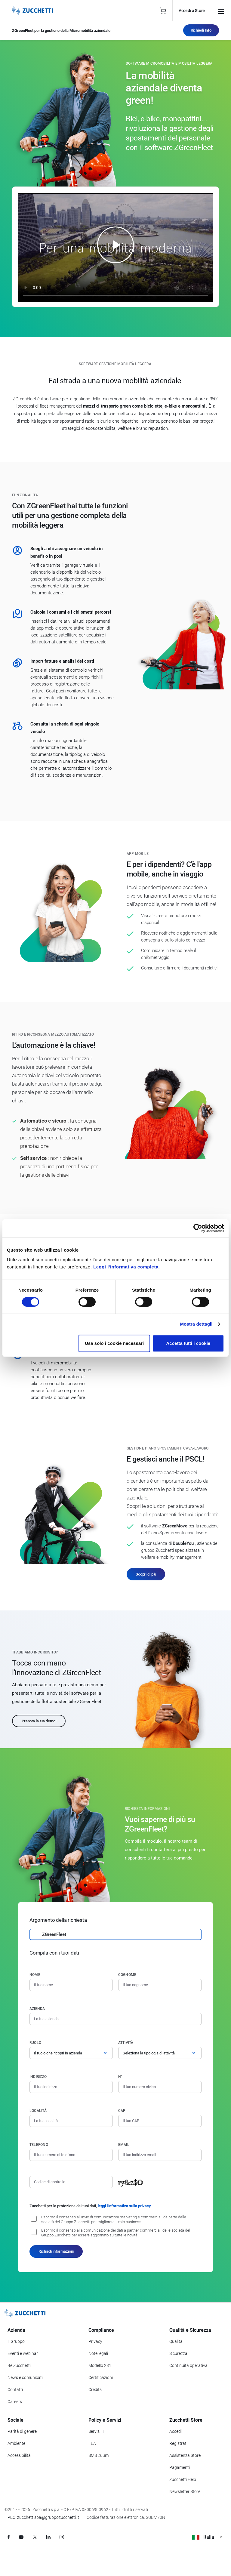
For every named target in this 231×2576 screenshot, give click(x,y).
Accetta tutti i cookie (188, 1343)
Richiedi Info (201, 30)
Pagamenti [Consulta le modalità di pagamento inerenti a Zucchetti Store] (179, 2467)
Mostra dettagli (196, 1324)
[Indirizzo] (71, 2087)
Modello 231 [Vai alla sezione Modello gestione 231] (99, 2365)
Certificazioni (100, 2377)
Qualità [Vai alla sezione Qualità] (176, 2341)
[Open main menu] (221, 10)
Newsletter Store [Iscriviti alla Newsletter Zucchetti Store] (184, 2491)
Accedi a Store (192, 10)
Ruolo (35, 2043)
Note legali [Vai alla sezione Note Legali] (98, 2353)
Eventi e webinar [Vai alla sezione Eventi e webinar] (23, 2353)
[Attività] (160, 2053)
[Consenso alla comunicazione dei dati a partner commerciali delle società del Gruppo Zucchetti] (34, 2232)
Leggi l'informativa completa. (126, 1266)
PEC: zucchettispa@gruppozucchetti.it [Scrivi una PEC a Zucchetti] (43, 2517)
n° (120, 2077)
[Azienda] (115, 2019)
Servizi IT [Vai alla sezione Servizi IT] (96, 2431)
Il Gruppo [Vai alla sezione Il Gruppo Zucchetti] (16, 2341)
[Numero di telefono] (71, 2155)
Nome (34, 1975)
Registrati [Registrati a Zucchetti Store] (178, 2443)
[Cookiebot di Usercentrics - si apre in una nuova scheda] (197, 1228)
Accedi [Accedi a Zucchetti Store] (175, 2431)
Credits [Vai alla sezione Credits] (95, 2389)
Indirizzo (38, 2077)
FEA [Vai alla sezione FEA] (92, 2443)
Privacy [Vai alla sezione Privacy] (95, 2341)
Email (123, 2145)
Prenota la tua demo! (39, 1721)
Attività (126, 2043)
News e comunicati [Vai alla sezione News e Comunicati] (25, 2377)
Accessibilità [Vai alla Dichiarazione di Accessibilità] (19, 2455)
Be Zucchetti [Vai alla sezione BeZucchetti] (19, 2365)
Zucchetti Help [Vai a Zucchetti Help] (182, 2479)
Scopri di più (146, 1574)
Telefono (38, 2145)
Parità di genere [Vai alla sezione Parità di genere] (22, 2431)
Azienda (37, 2009)
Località (38, 2111)
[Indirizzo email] (160, 2155)
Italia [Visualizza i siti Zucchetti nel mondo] (207, 2537)
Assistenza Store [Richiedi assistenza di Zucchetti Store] (185, 2455)
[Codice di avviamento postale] (160, 2121)
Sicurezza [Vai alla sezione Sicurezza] (178, 2353)
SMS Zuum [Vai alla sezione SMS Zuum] (98, 2455)
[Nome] (71, 1985)
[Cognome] (160, 1985)
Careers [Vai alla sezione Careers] (15, 2401)
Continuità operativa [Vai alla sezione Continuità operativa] (188, 2365)
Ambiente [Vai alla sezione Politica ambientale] (16, 2443)
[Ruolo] (71, 2053)
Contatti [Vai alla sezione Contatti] (15, 2389)
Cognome (127, 1975)
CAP (122, 2111)
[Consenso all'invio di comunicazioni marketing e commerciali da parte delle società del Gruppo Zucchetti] (34, 2219)
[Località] (71, 2121)
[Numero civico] (160, 2087)
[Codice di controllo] (71, 2182)
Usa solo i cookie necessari (114, 1343)
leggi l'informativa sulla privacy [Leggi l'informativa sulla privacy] (124, 2206)
